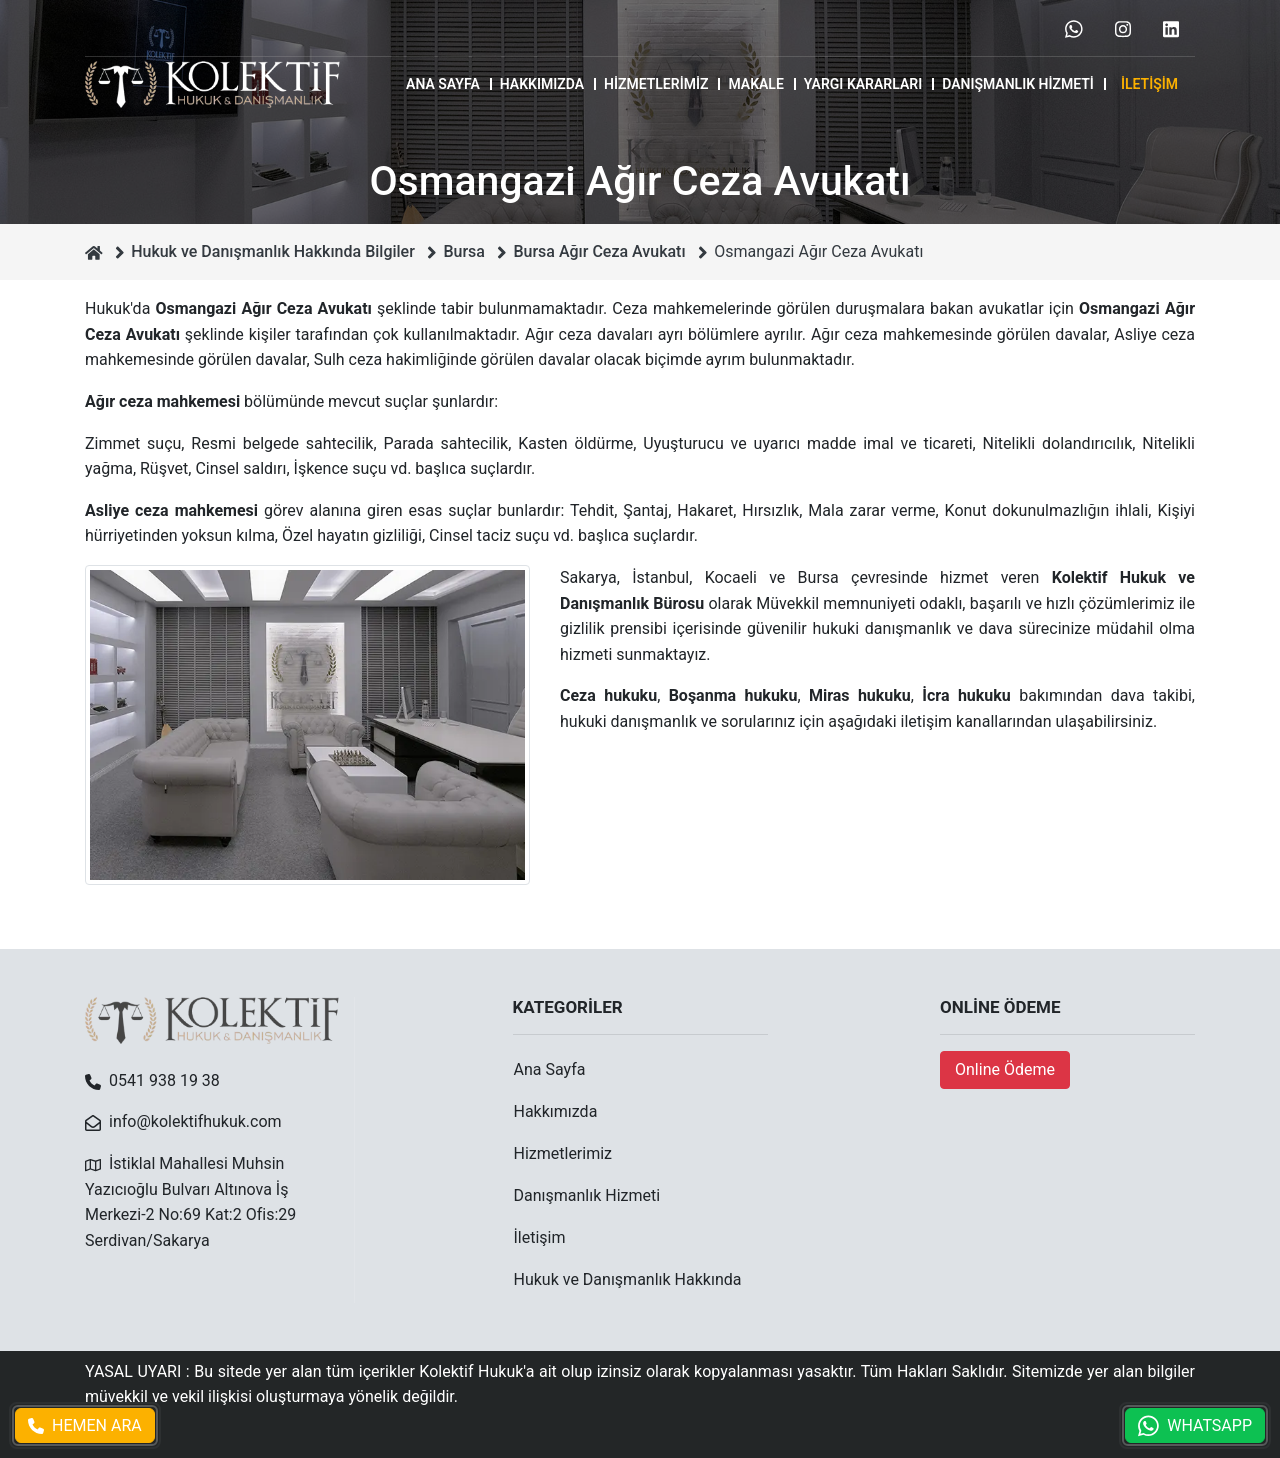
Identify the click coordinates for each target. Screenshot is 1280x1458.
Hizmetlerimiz (656, 84)
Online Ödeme (1005, 1069)
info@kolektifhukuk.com (195, 1121)
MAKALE (755, 84)
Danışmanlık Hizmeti (1018, 84)
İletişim (1149, 84)
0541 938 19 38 (164, 1080)
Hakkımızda (542, 84)
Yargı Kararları (863, 84)
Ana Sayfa (443, 84)
